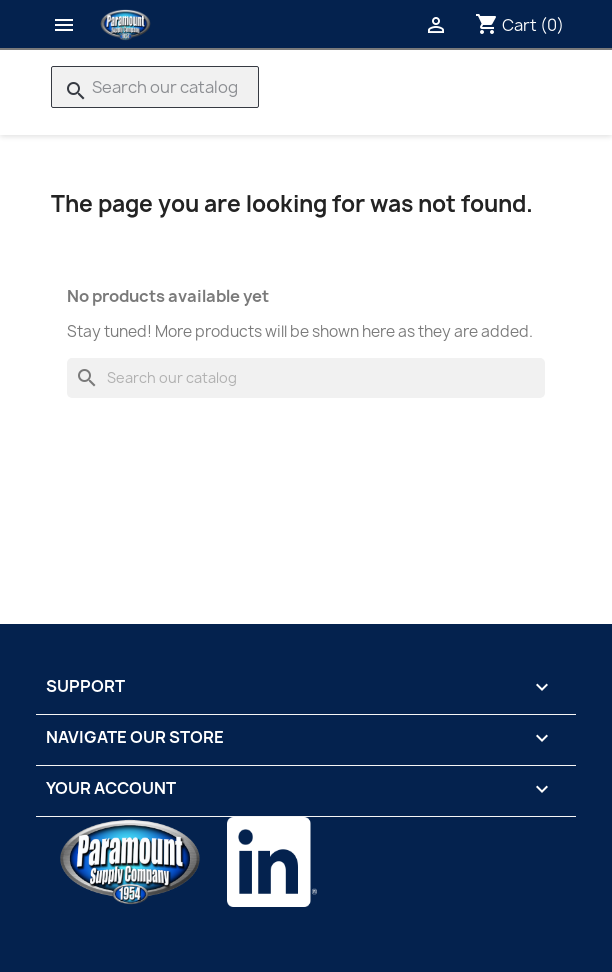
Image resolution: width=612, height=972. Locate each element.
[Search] (155, 87)
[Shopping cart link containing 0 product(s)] (519, 25)
